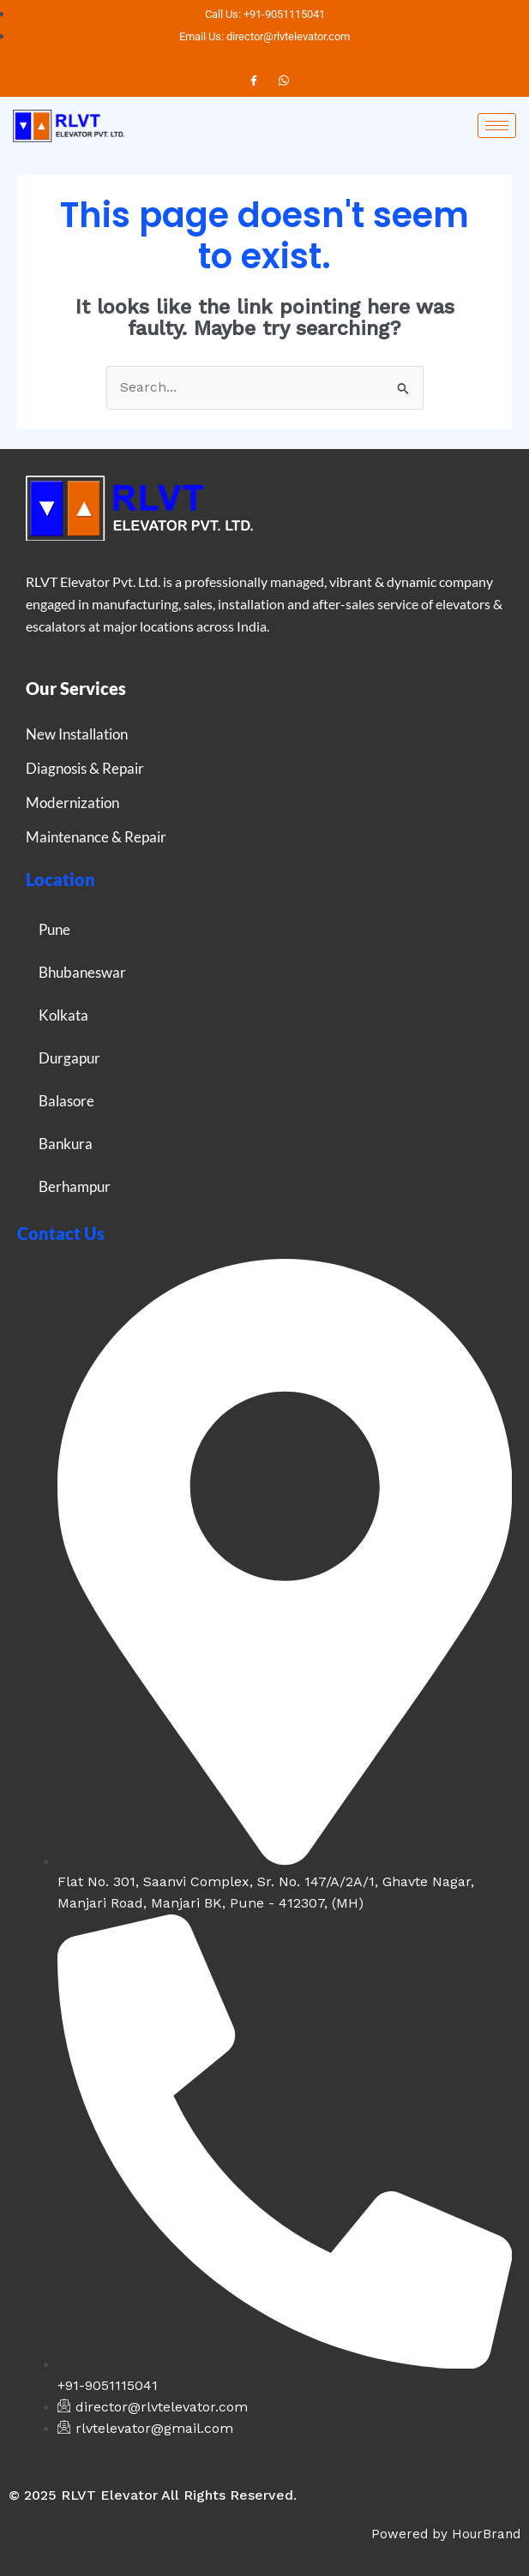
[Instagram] (284, 80)
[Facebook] (254, 80)
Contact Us (61, 1233)
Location (60, 879)
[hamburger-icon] (497, 125)
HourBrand (486, 2534)
